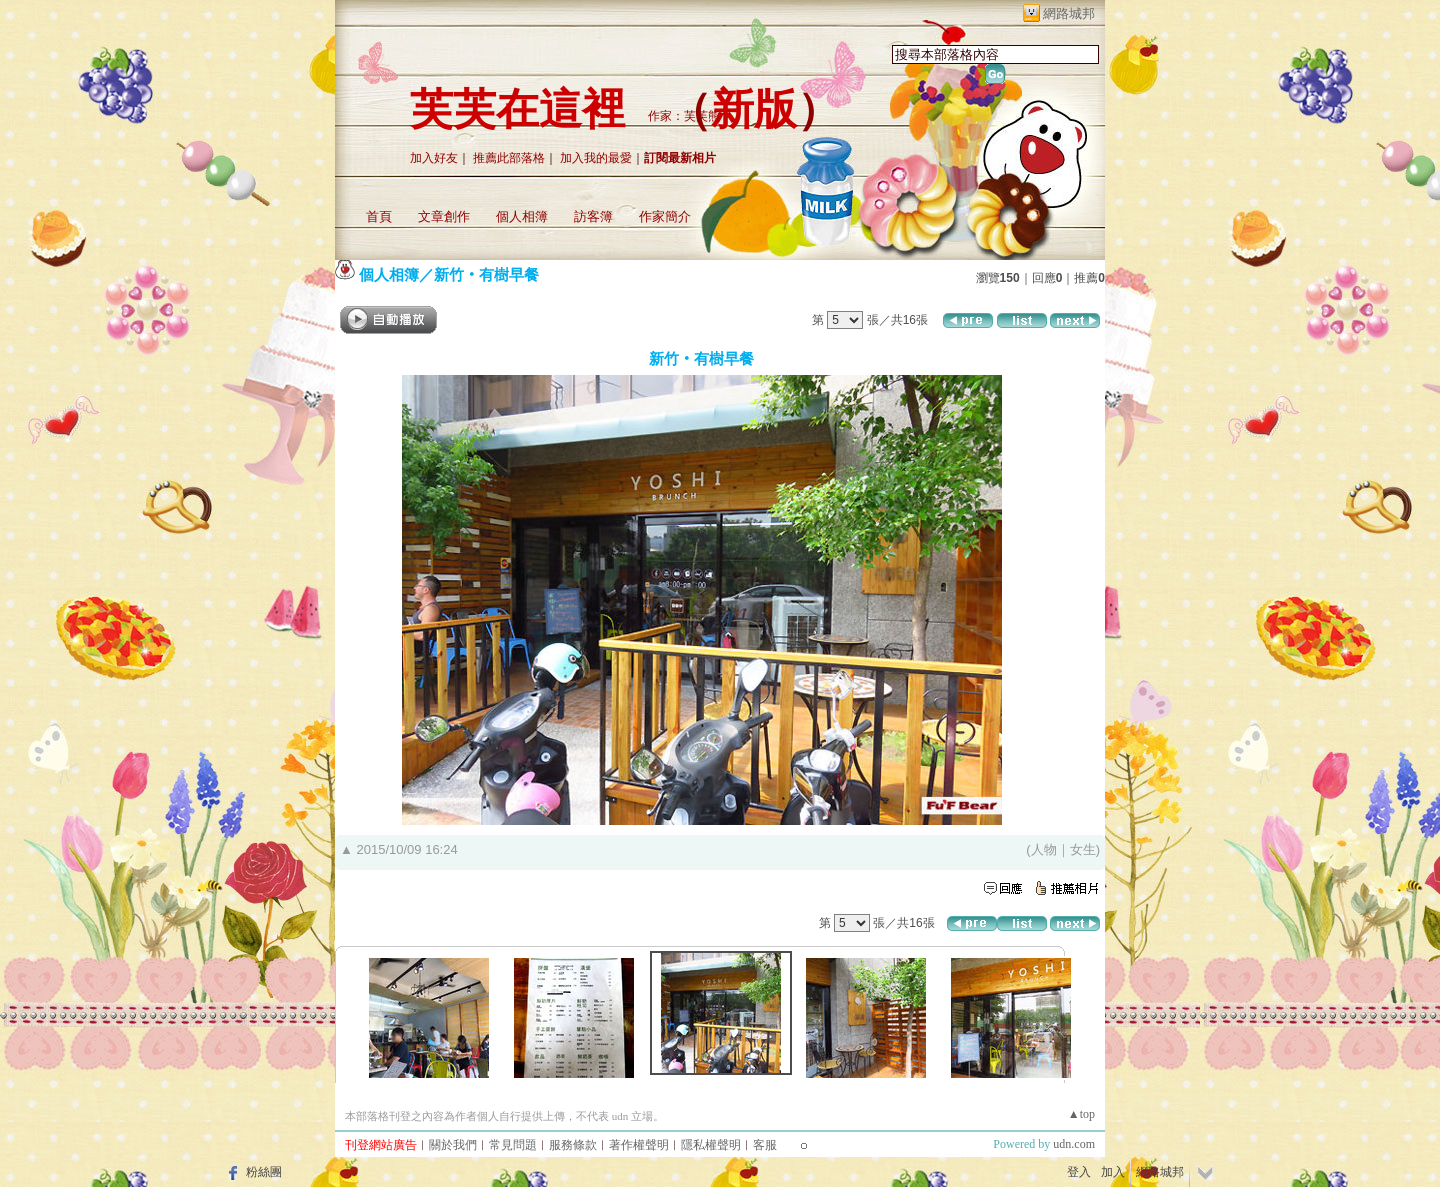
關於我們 (453, 1145)
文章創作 (444, 216)
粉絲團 (264, 1172)
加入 (1113, 1172)
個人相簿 (522, 216)
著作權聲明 (639, 1145)
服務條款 (573, 1145)
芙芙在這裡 (517, 109)
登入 (1079, 1172)
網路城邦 (1069, 13)
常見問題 (513, 1145)
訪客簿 (593, 216)
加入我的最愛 (596, 158)
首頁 (379, 216)
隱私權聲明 (711, 1145)
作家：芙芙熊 (684, 116)
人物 (1044, 849)
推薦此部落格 (509, 158)
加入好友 (434, 158)
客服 (765, 1145)
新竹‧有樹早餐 (486, 274)
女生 (1083, 849)
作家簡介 (665, 216)
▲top (1081, 1114)
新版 (754, 109)
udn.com (1074, 1144)
